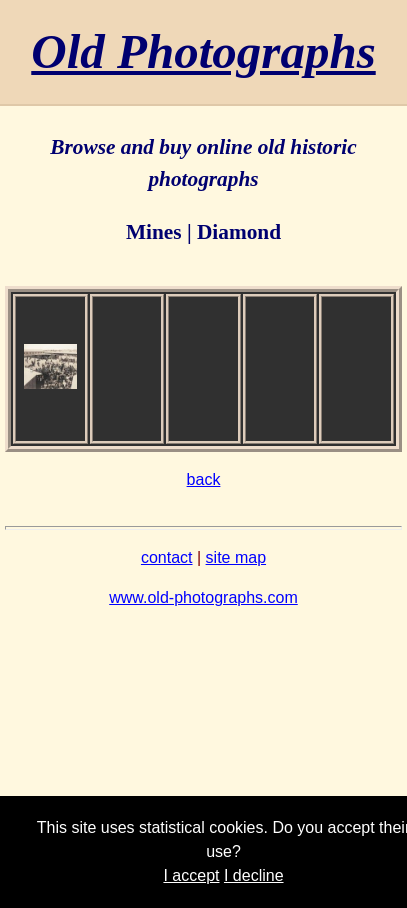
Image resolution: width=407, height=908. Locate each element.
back (204, 479)
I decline (254, 875)
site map (236, 557)
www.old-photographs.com (203, 597)
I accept (191, 875)
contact (167, 557)
